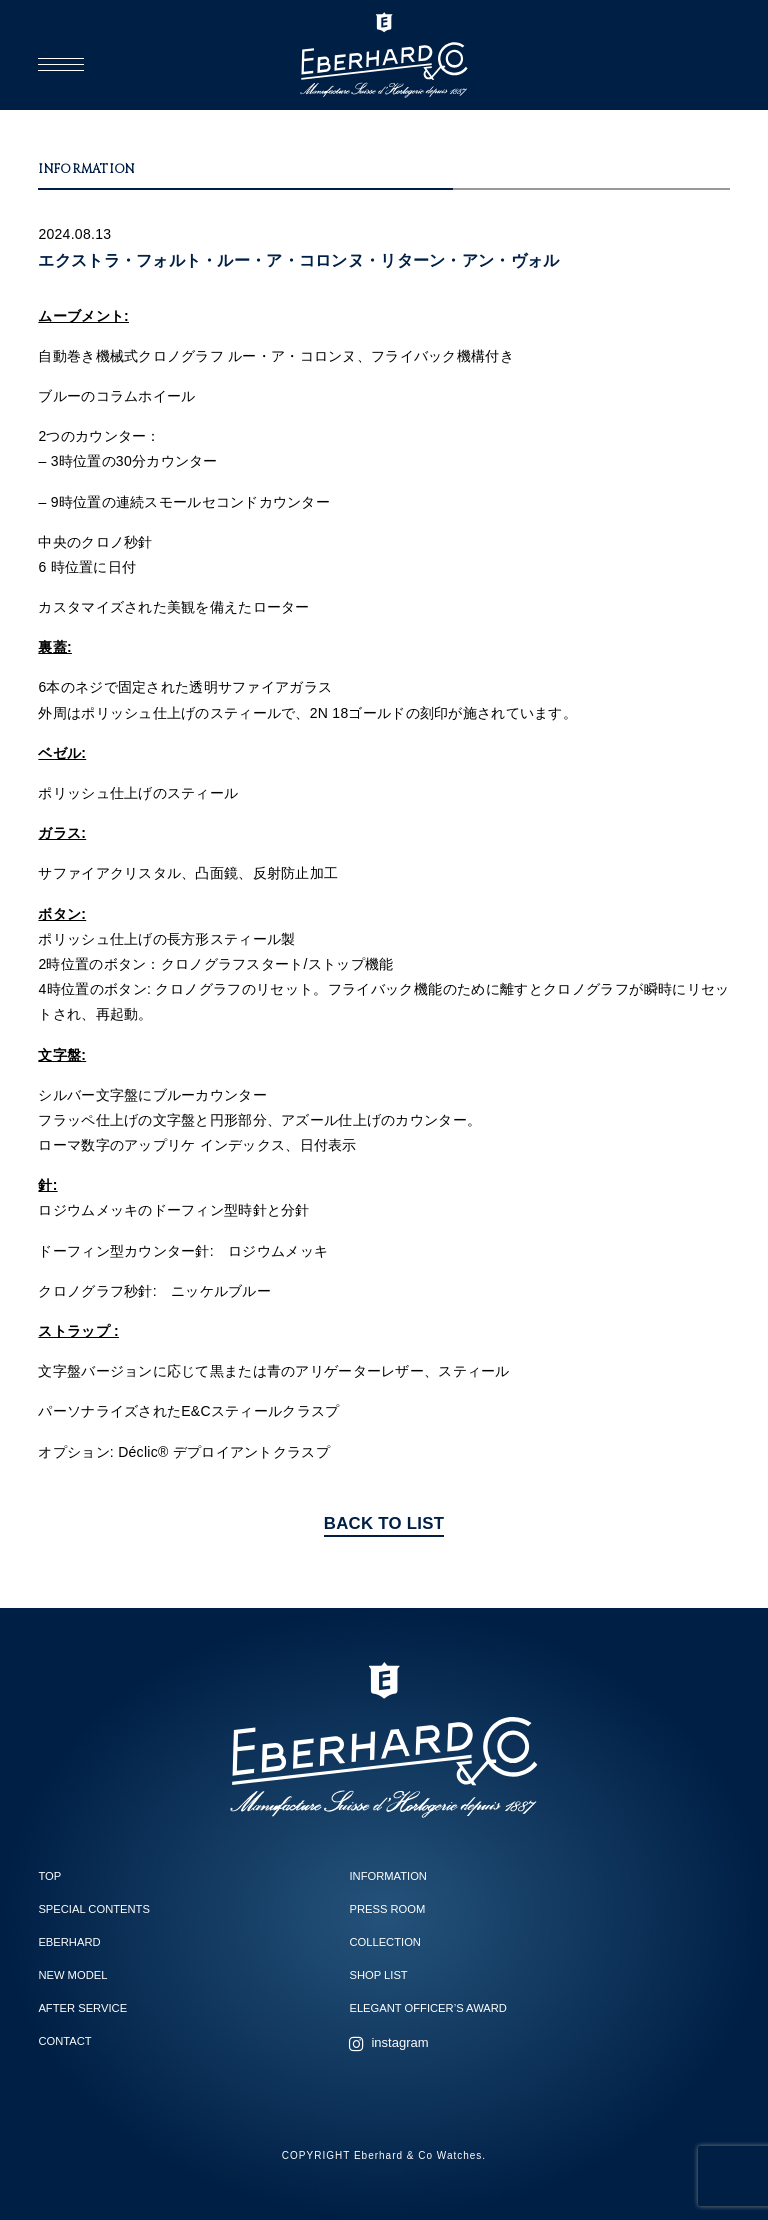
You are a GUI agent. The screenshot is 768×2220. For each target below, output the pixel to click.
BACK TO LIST (384, 1523)
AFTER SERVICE (82, 2008)
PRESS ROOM (387, 1909)
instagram (399, 2042)
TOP (49, 1876)
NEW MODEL (72, 1975)
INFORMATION (387, 1876)
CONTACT (64, 2041)
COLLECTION (385, 1942)
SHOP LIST (378, 1975)
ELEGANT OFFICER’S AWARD (427, 2008)
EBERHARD (69, 1942)
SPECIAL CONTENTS (93, 1909)
